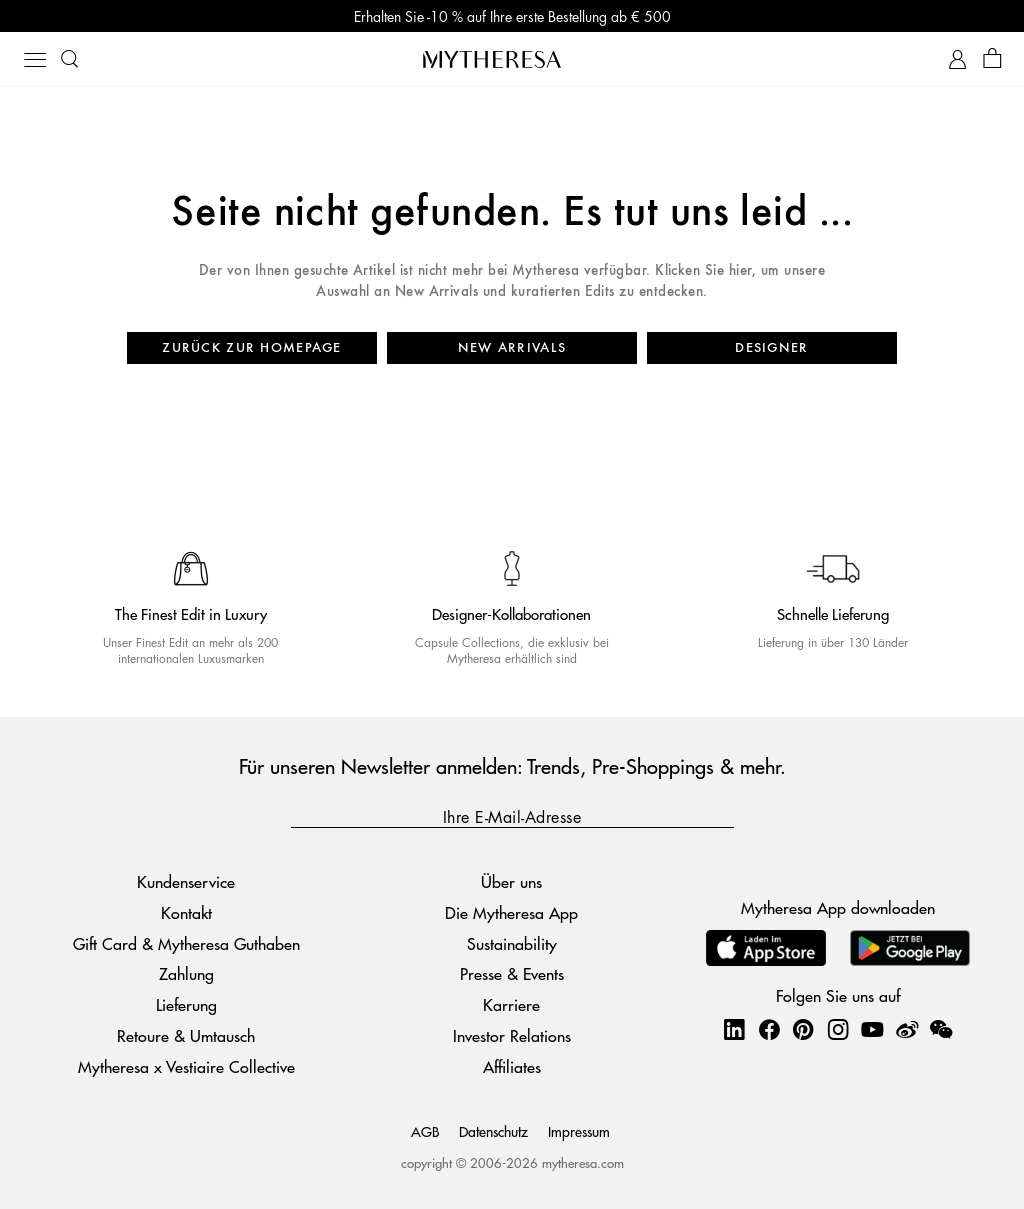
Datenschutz (493, 1131)
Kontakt (186, 912)
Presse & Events (512, 973)
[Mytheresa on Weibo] (907, 1029)
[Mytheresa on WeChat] (941, 1029)
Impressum (579, 1131)
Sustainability (512, 943)
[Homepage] (512, 59)
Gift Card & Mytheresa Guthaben (186, 943)
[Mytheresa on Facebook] (769, 1029)
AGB (425, 1131)
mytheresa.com (583, 1162)
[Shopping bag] (992, 59)
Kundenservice (186, 881)
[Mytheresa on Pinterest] (803, 1029)
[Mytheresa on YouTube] (872, 1029)
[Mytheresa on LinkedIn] (734, 1029)
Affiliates (512, 1066)
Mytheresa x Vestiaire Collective (186, 1066)
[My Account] (957, 59)
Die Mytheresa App (511, 912)
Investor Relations (512, 1035)
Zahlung (186, 973)
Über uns (511, 881)
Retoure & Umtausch (186, 1035)
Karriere (511, 1004)
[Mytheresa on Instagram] (838, 1029)
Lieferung (186, 1004)
